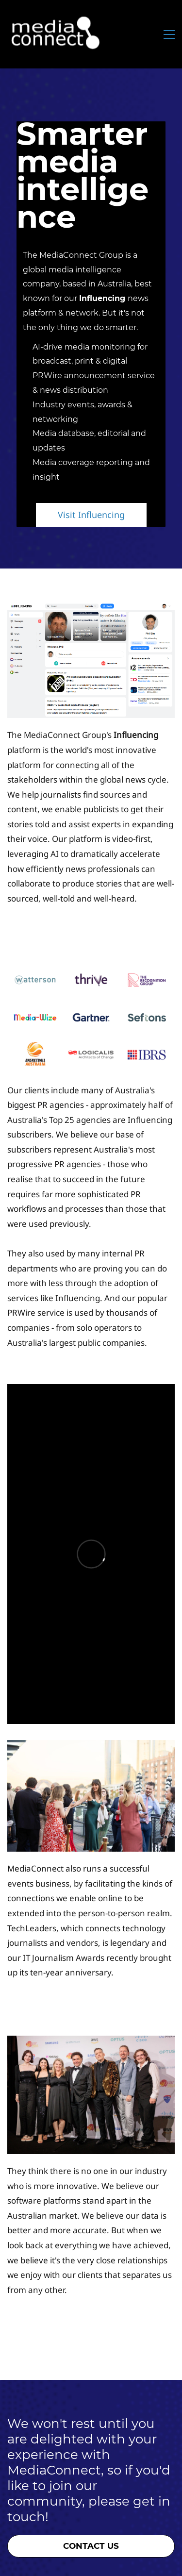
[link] (91, 609)
